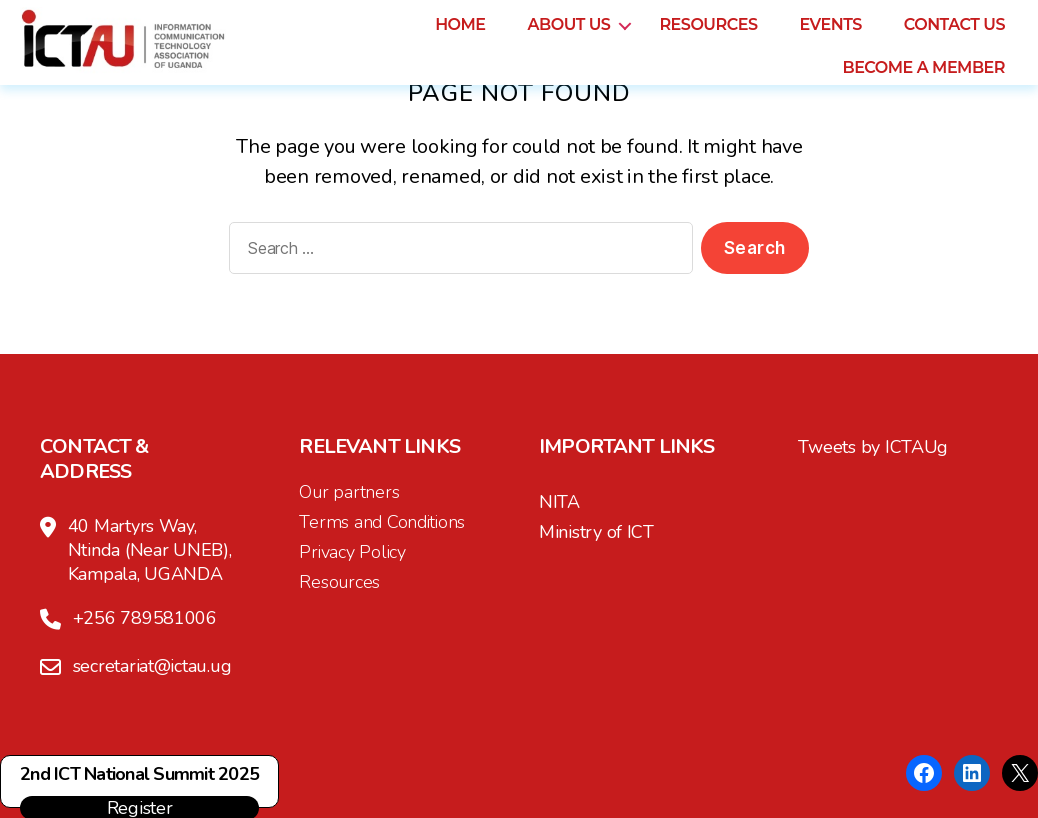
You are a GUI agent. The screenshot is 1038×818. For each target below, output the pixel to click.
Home (460, 24)
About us (569, 24)
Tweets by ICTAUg (873, 447)
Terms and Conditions (382, 522)
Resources (708, 24)
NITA (559, 502)
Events (830, 24)
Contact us (954, 24)
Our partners (349, 492)
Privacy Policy (352, 552)
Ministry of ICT (596, 532)
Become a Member (923, 67)
